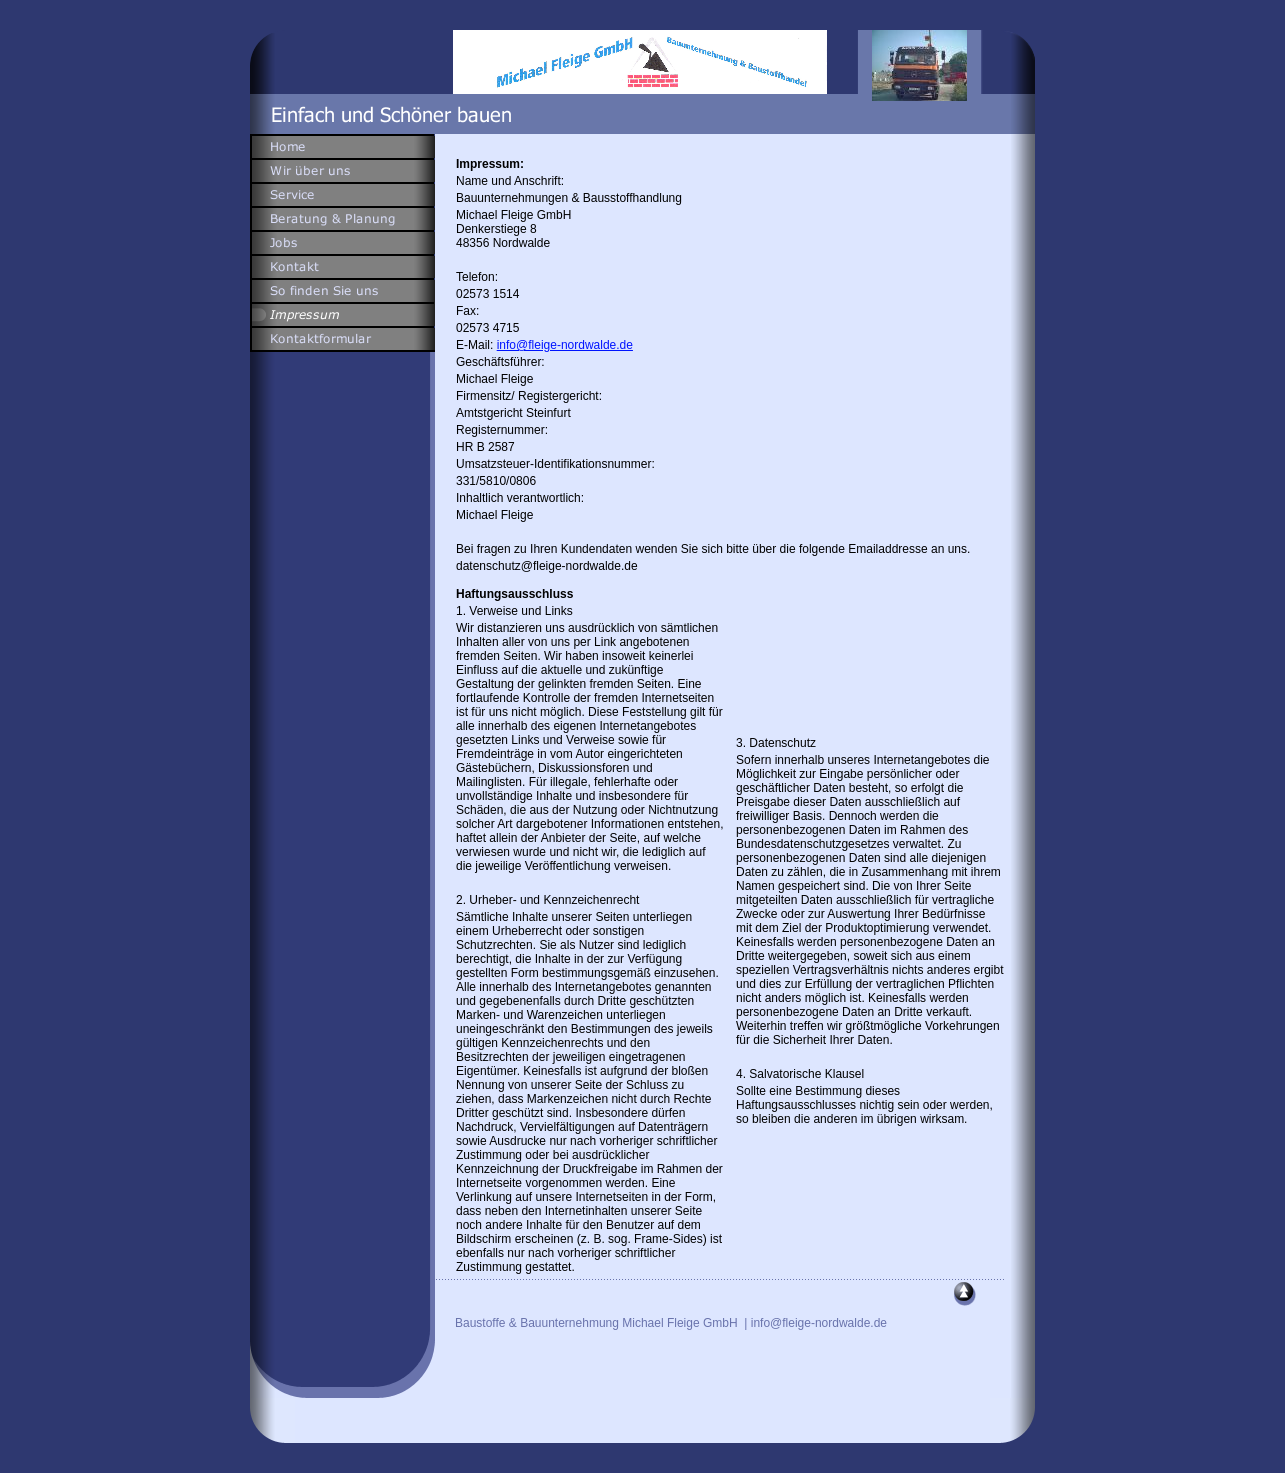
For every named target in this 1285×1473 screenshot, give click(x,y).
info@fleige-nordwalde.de (565, 345)
